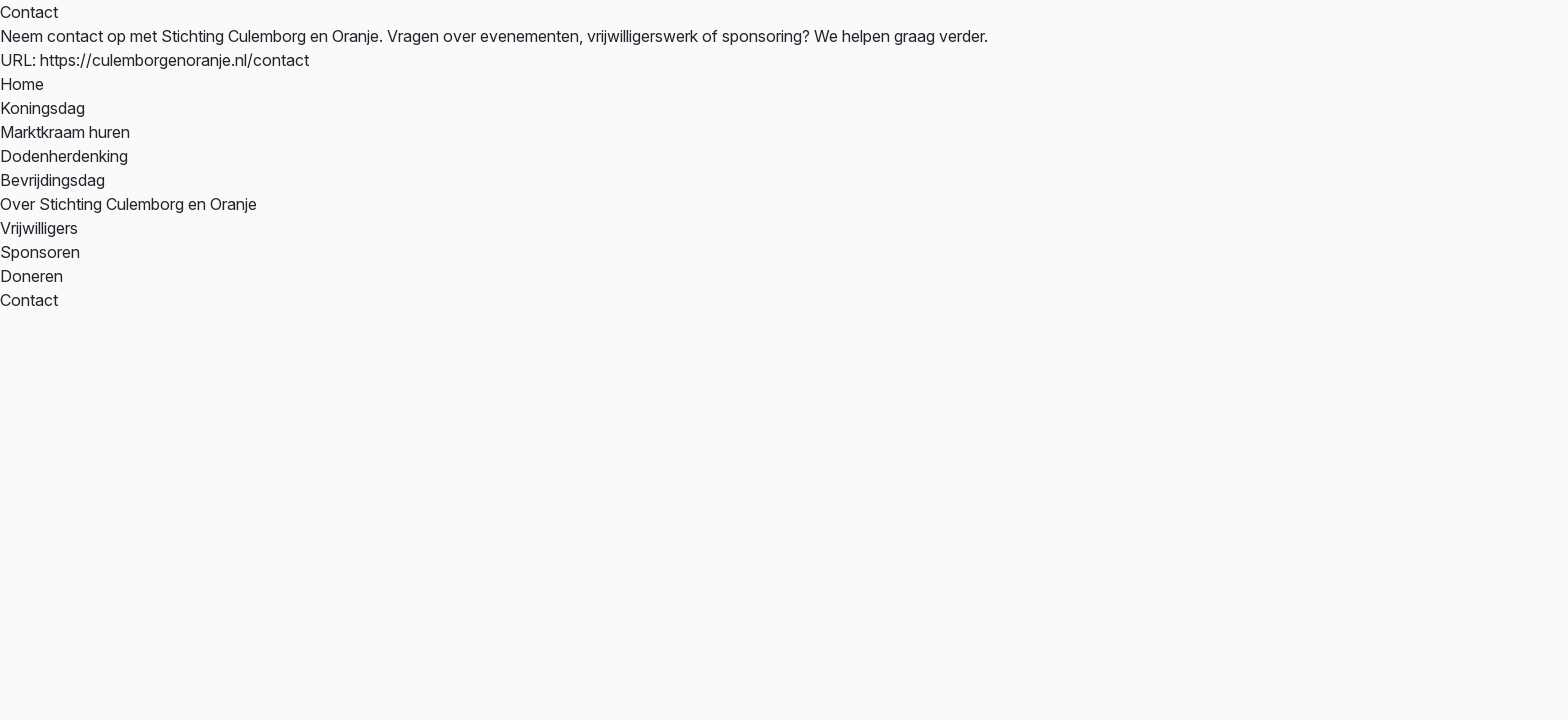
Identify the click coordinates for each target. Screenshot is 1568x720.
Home (22, 84)
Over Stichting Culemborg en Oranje (128, 204)
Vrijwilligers (39, 228)
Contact (29, 300)
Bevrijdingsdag (52, 180)
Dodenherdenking (64, 156)
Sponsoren (40, 252)
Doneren (31, 276)
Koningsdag (42, 108)
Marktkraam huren (65, 132)
